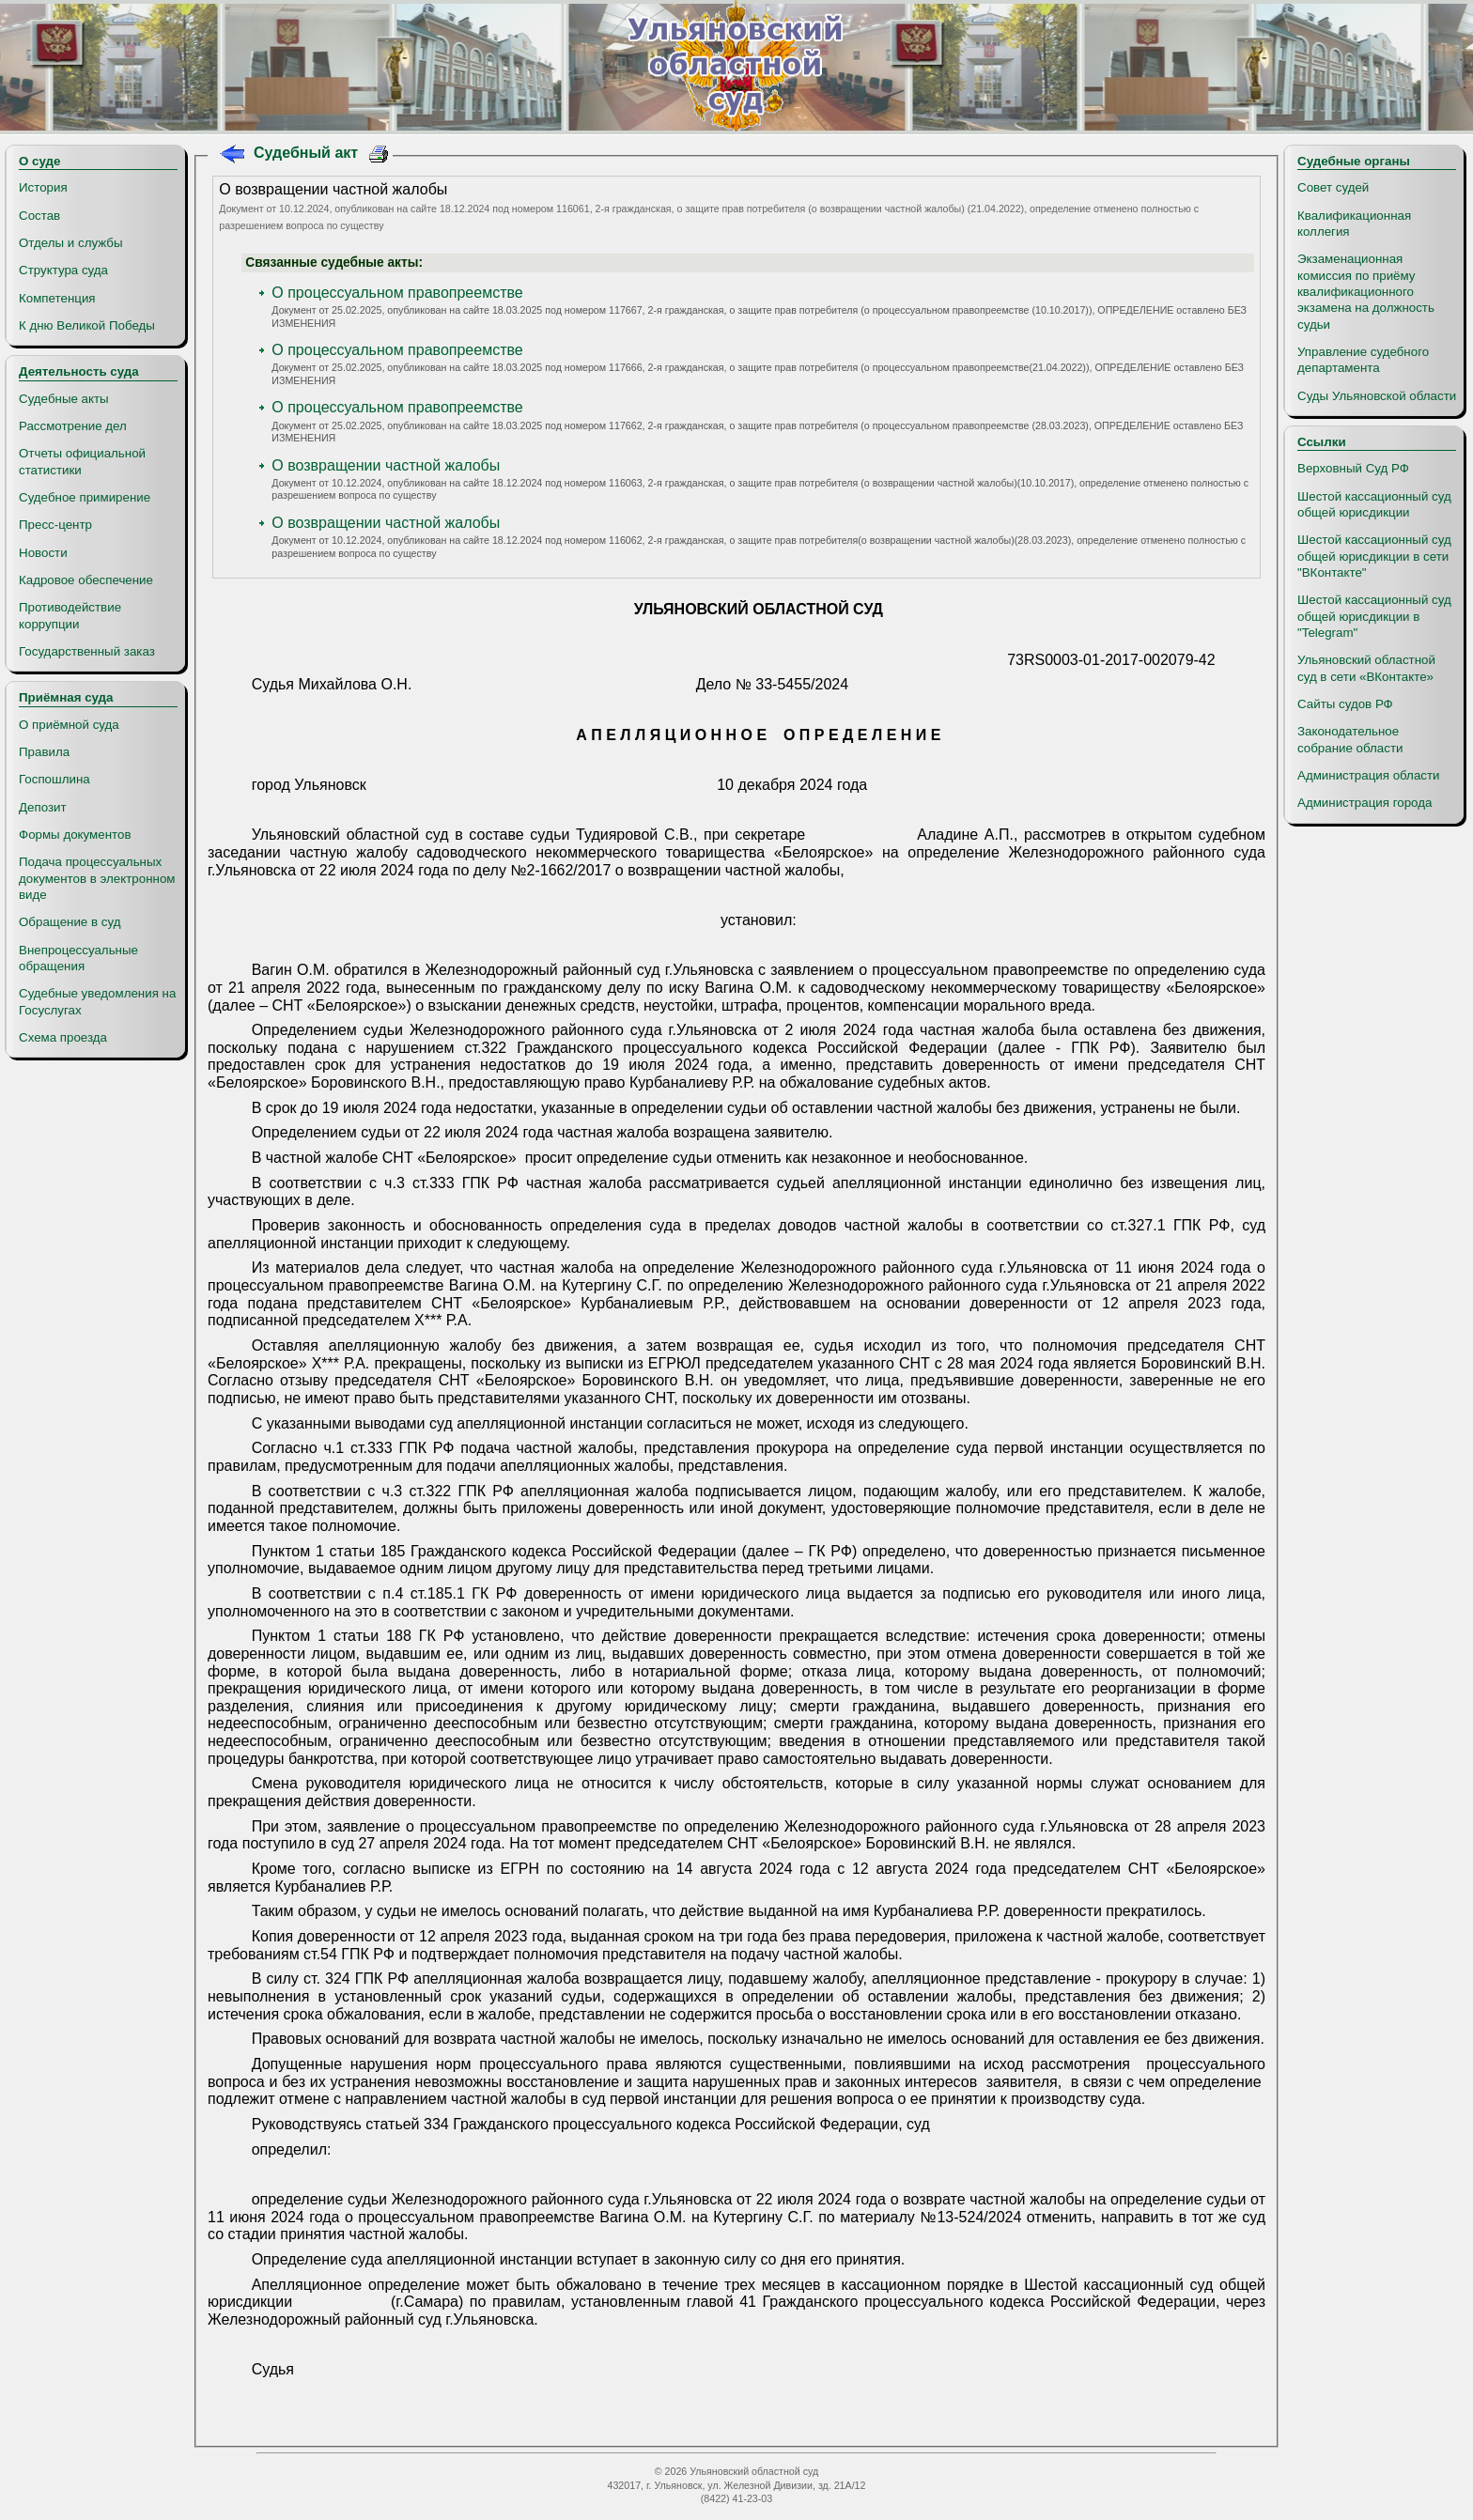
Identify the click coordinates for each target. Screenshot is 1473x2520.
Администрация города (1364, 803)
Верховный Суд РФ (1353, 468)
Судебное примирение (84, 497)
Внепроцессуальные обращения (78, 958)
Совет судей (1333, 187)
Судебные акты (64, 399)
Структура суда (63, 270)
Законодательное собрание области (1350, 739)
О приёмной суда (69, 725)
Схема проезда (63, 1037)
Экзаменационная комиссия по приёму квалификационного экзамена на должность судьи (1365, 291)
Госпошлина (54, 779)
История (43, 187)
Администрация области (1368, 775)
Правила (44, 752)
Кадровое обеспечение (86, 580)
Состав (39, 216)
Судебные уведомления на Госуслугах (97, 1001)
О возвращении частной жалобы (385, 465)
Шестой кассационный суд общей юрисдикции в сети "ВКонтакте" (1374, 556)
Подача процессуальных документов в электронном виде (97, 878)
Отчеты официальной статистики (82, 461)
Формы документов (75, 834)
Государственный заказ (87, 651)
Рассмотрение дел (73, 426)
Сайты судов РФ (1345, 704)
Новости (43, 553)
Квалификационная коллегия (1354, 224)
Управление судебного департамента (1363, 360)
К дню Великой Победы (87, 325)
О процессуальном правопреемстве (396, 293)
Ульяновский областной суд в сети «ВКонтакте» (1366, 668)
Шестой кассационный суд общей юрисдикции (1374, 504)
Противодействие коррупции (70, 615)
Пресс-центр (55, 525)
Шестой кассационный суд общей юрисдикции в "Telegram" (1374, 616)
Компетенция (57, 298)
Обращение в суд (69, 922)
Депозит (43, 807)
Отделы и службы (71, 243)
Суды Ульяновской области (1376, 396)
